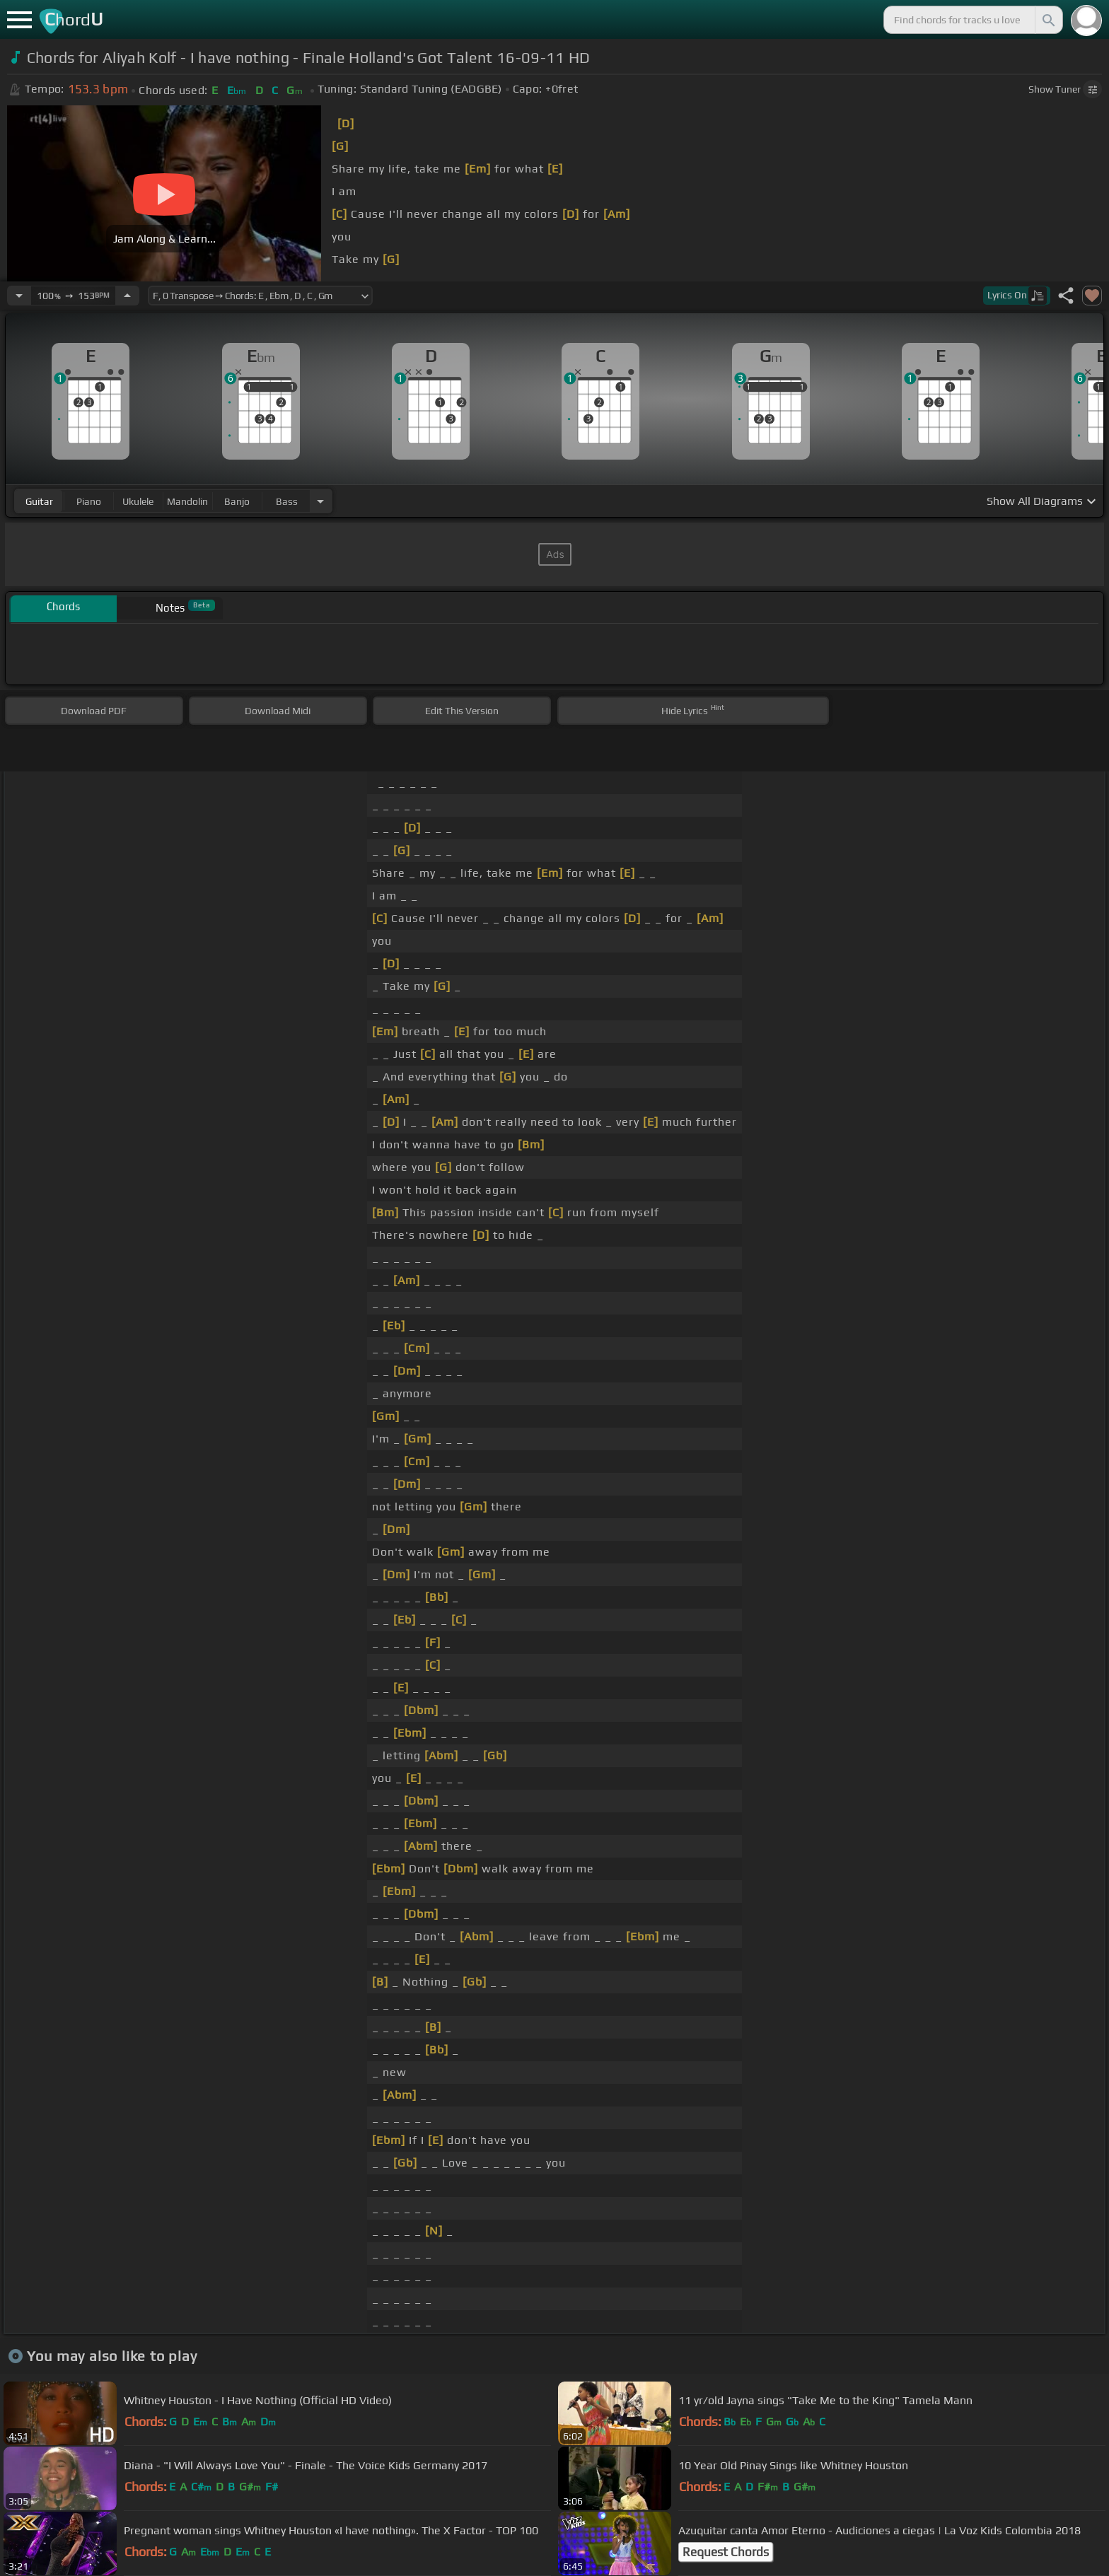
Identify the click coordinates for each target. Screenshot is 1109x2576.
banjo (237, 501)
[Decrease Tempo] (19, 295)
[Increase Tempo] (127, 295)
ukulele (137, 501)
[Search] (1047, 20)
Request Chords (726, 2552)
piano (88, 501)
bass (287, 501)
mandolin (187, 501)
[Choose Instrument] (320, 501)
